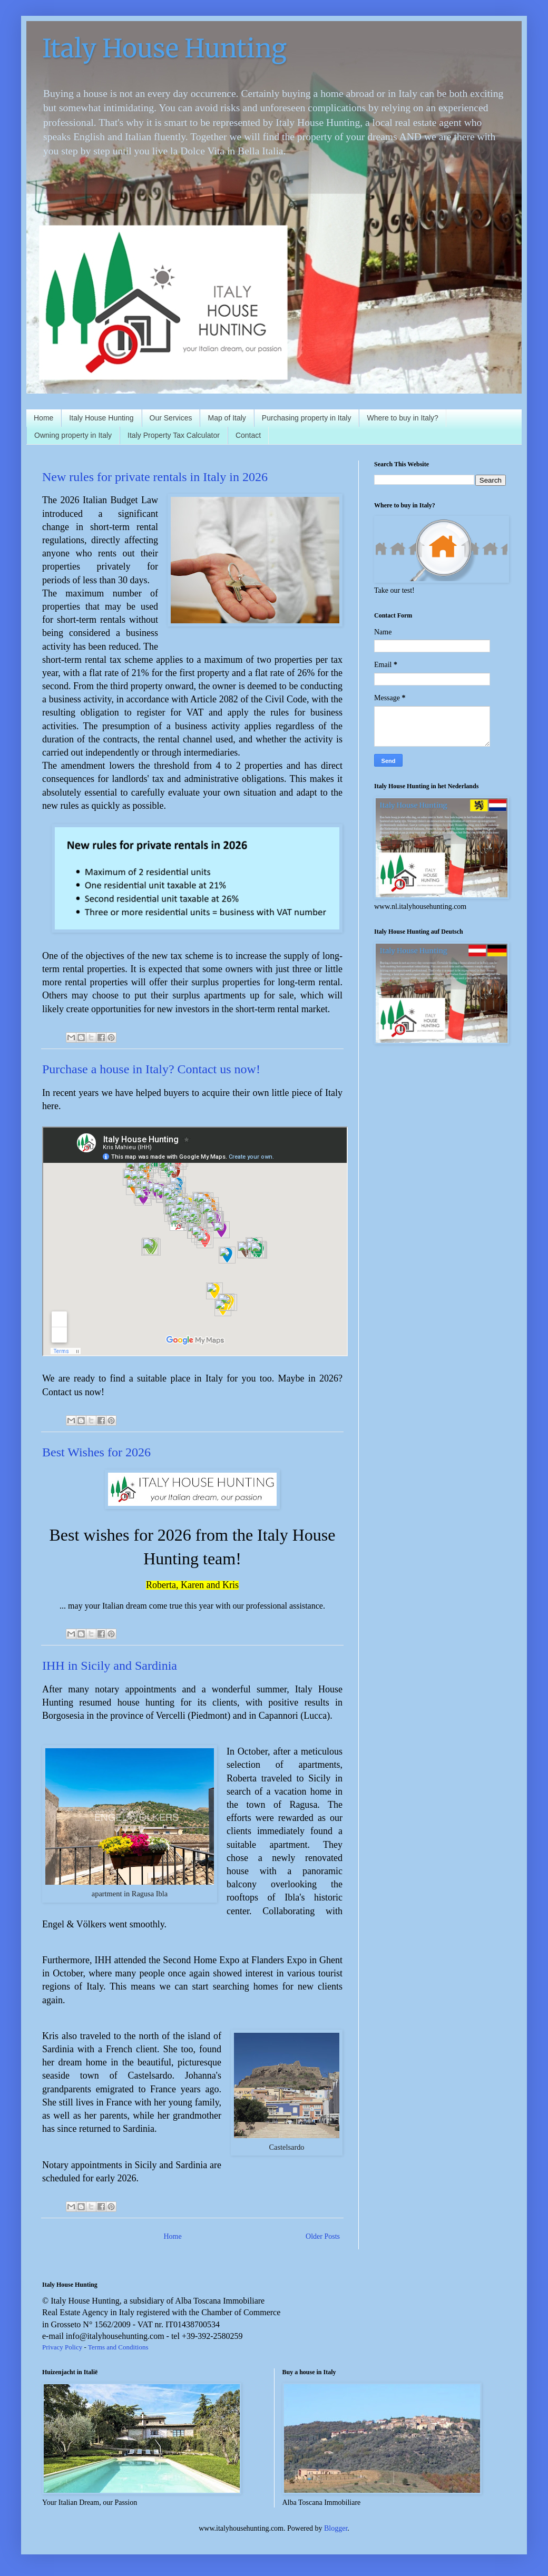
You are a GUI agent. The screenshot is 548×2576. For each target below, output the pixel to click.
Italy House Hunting (101, 418)
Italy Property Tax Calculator (174, 435)
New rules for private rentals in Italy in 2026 (155, 477)
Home (43, 418)
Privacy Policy (62, 2347)
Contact (248, 435)
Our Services (171, 418)
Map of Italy (227, 418)
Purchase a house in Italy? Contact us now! (151, 1069)
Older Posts (323, 2236)
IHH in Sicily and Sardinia (109, 1665)
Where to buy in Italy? (402, 418)
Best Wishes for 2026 (96, 1452)
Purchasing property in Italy (306, 418)
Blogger (335, 2528)
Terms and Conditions (118, 2347)
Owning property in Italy (73, 435)
